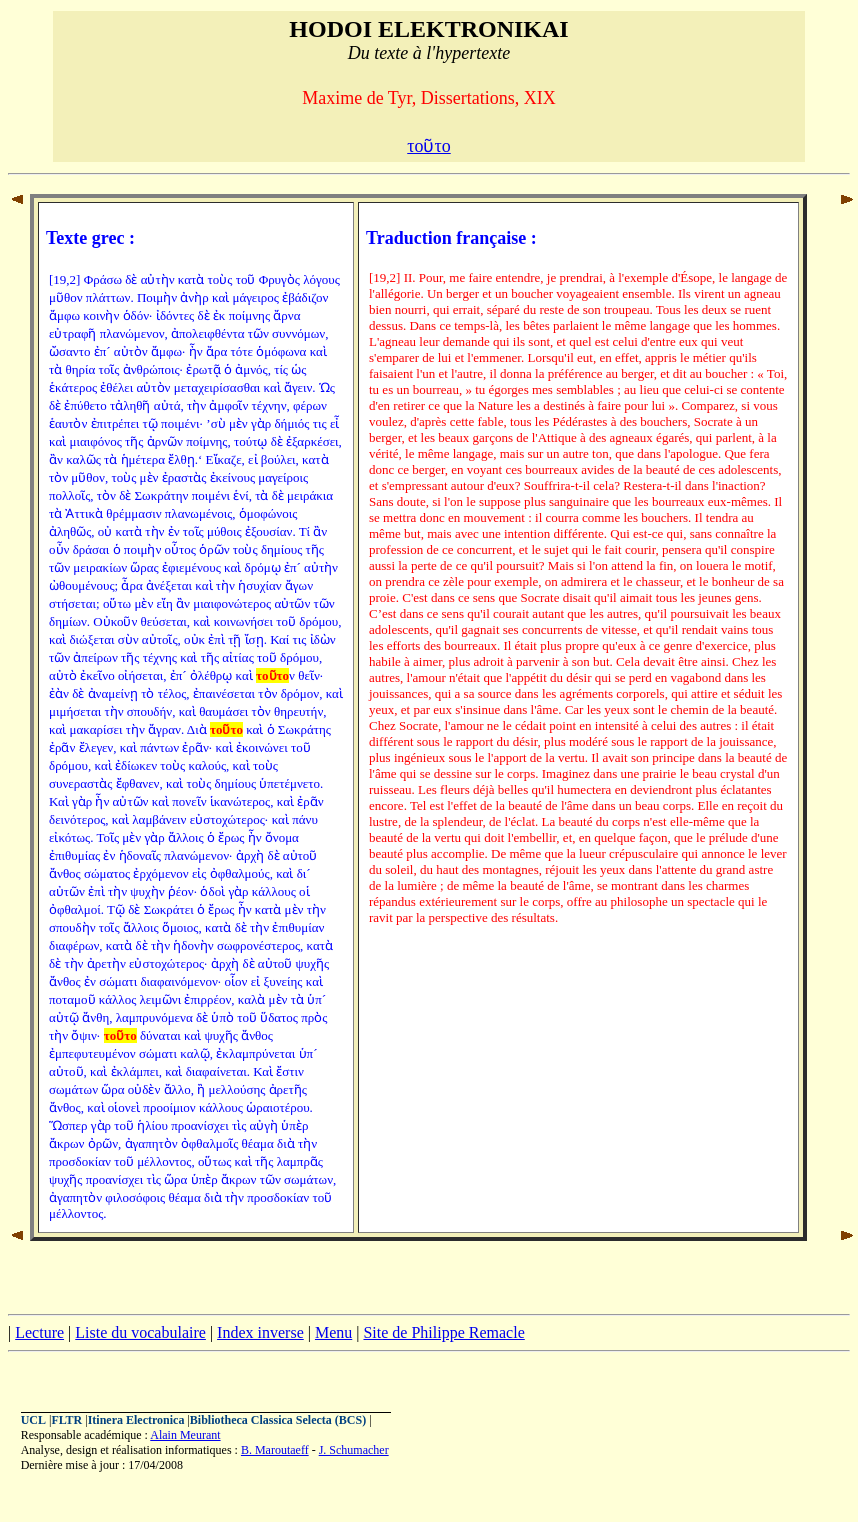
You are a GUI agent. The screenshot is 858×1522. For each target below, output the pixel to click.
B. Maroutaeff (275, 1450)
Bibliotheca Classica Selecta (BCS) (278, 1420)
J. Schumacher (354, 1450)
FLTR (66, 1420)
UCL (33, 1420)
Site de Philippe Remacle (443, 1332)
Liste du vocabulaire (140, 1332)
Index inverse (260, 1332)
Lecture (39, 1332)
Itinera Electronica (136, 1420)
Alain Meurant (185, 1435)
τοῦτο (428, 146)
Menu (333, 1332)
